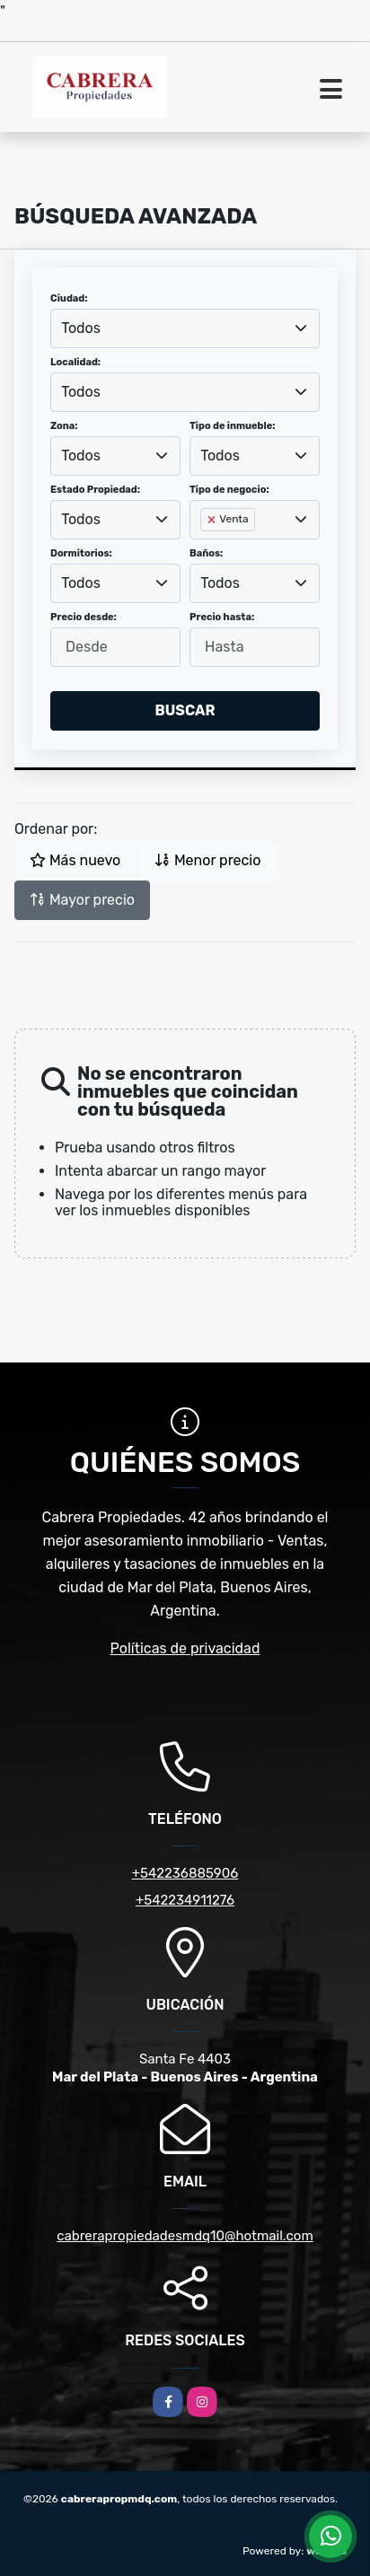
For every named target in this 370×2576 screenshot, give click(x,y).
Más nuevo (75, 860)
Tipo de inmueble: (232, 426)
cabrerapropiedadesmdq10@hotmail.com (185, 2236)
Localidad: (75, 362)
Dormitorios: (81, 553)
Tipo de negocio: (229, 489)
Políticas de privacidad (185, 1648)
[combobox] (185, 328)
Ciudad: (69, 298)
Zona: (64, 426)
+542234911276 (185, 1900)
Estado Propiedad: (95, 489)
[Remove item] (213, 519)
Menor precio (207, 860)
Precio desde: (83, 617)
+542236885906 (185, 1873)
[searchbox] (205, 548)
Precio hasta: (221, 617)
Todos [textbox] (81, 328)
